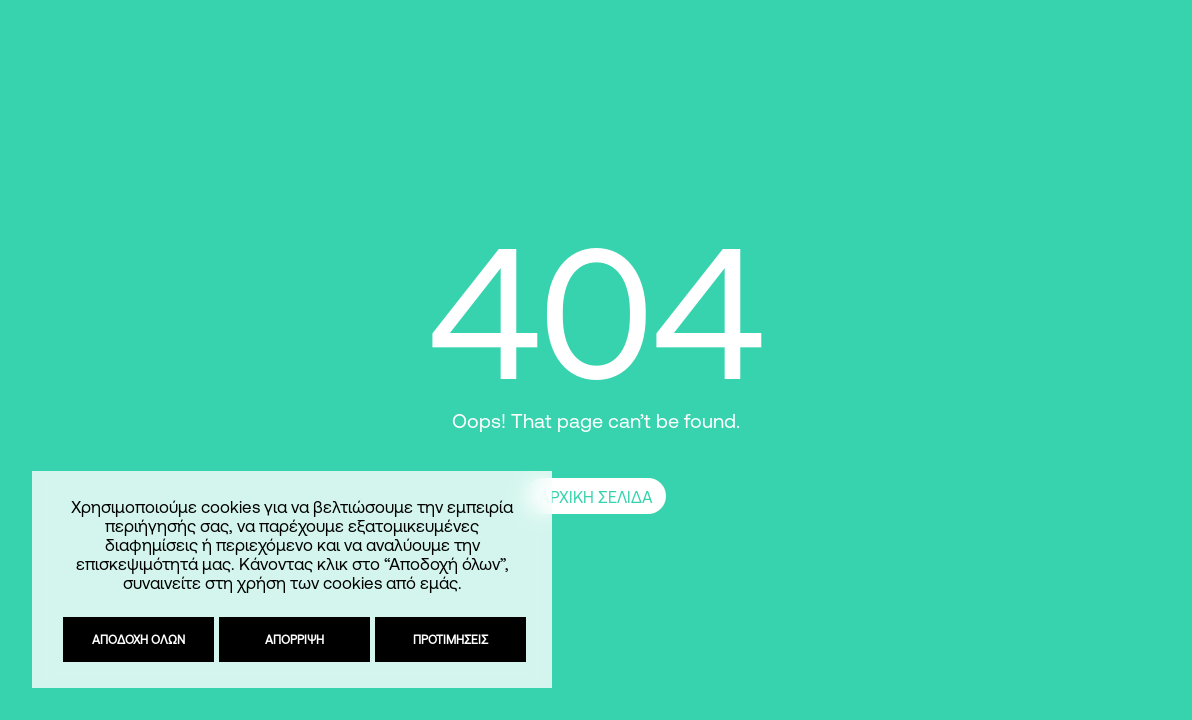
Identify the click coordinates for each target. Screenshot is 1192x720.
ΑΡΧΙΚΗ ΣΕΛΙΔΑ (596, 497)
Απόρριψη (293, 639)
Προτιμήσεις (449, 639)
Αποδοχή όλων (137, 639)
